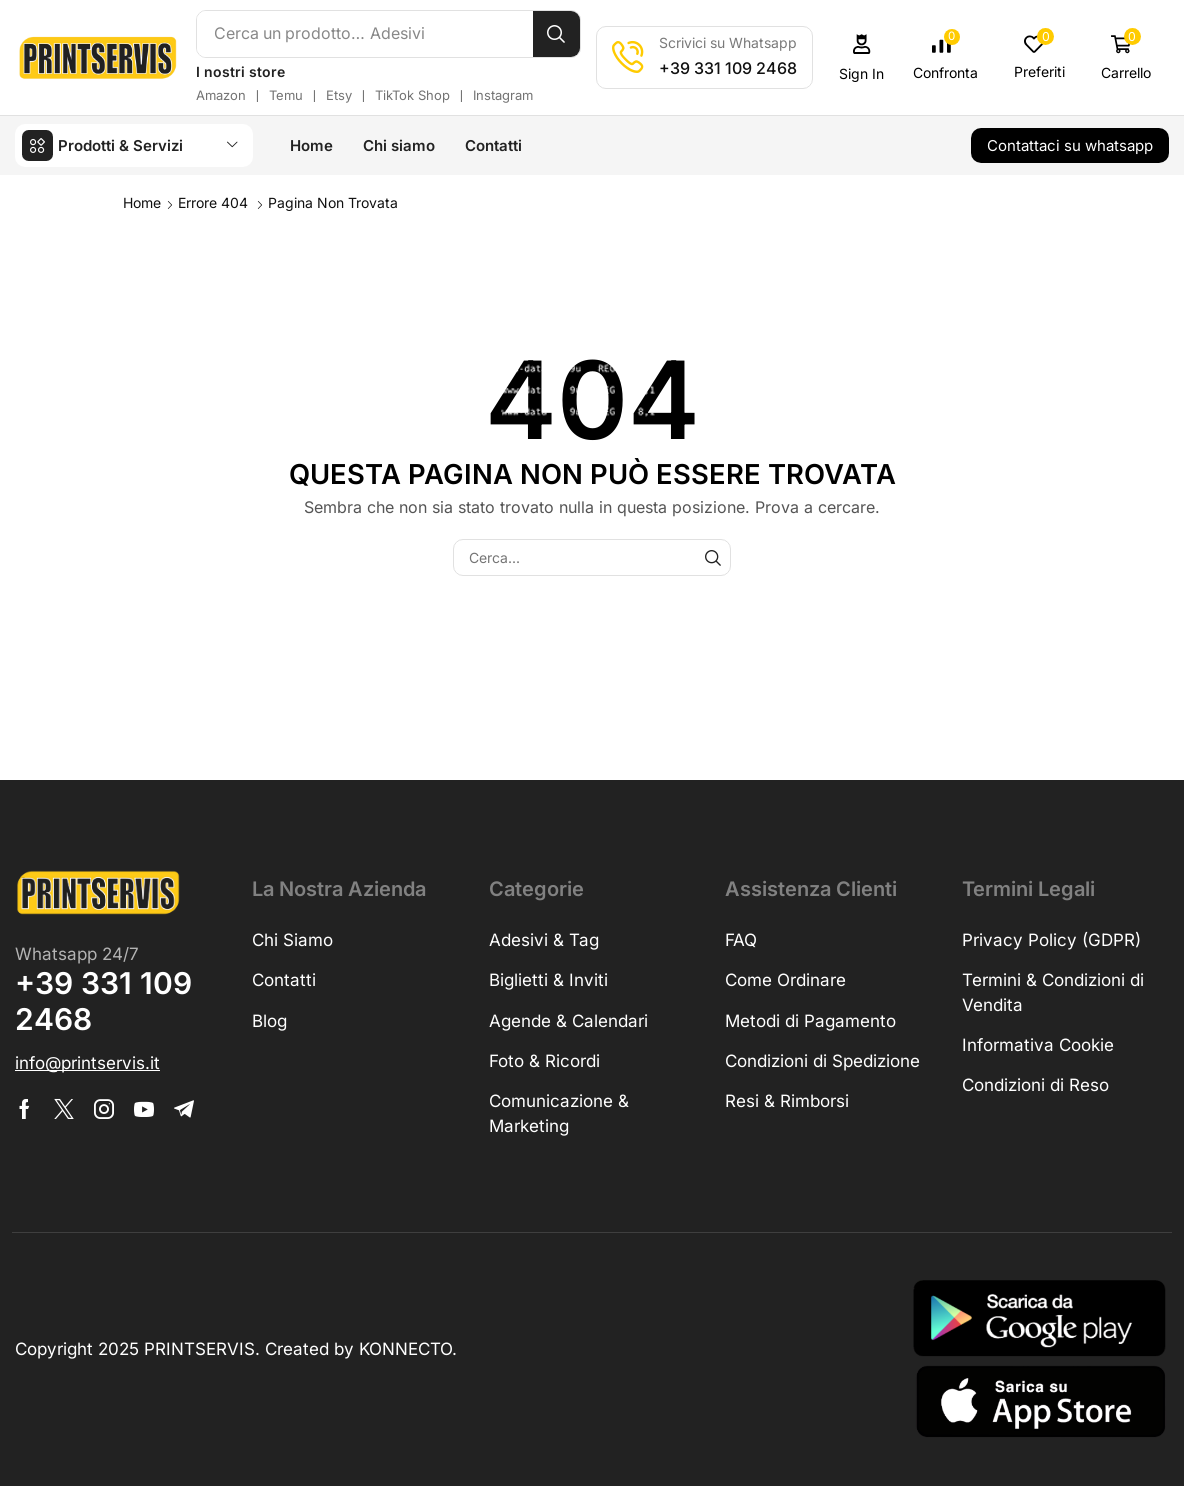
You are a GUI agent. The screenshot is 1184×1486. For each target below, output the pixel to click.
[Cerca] (559, 34)
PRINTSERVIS (199, 1348)
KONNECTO (405, 1348)
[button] (865, 57)
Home (142, 201)
